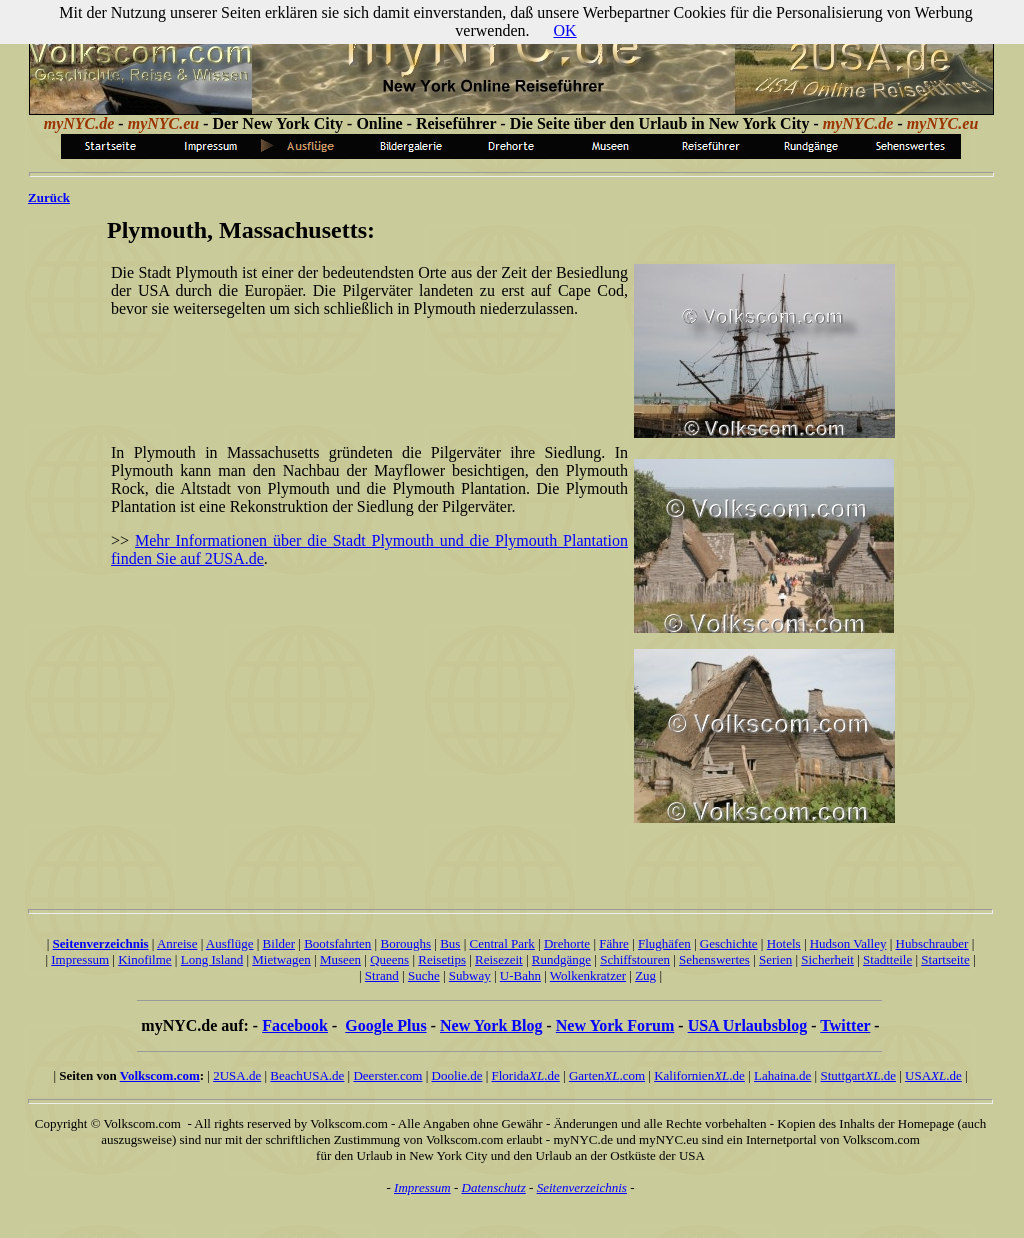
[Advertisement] (366, 364)
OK (565, 30)
